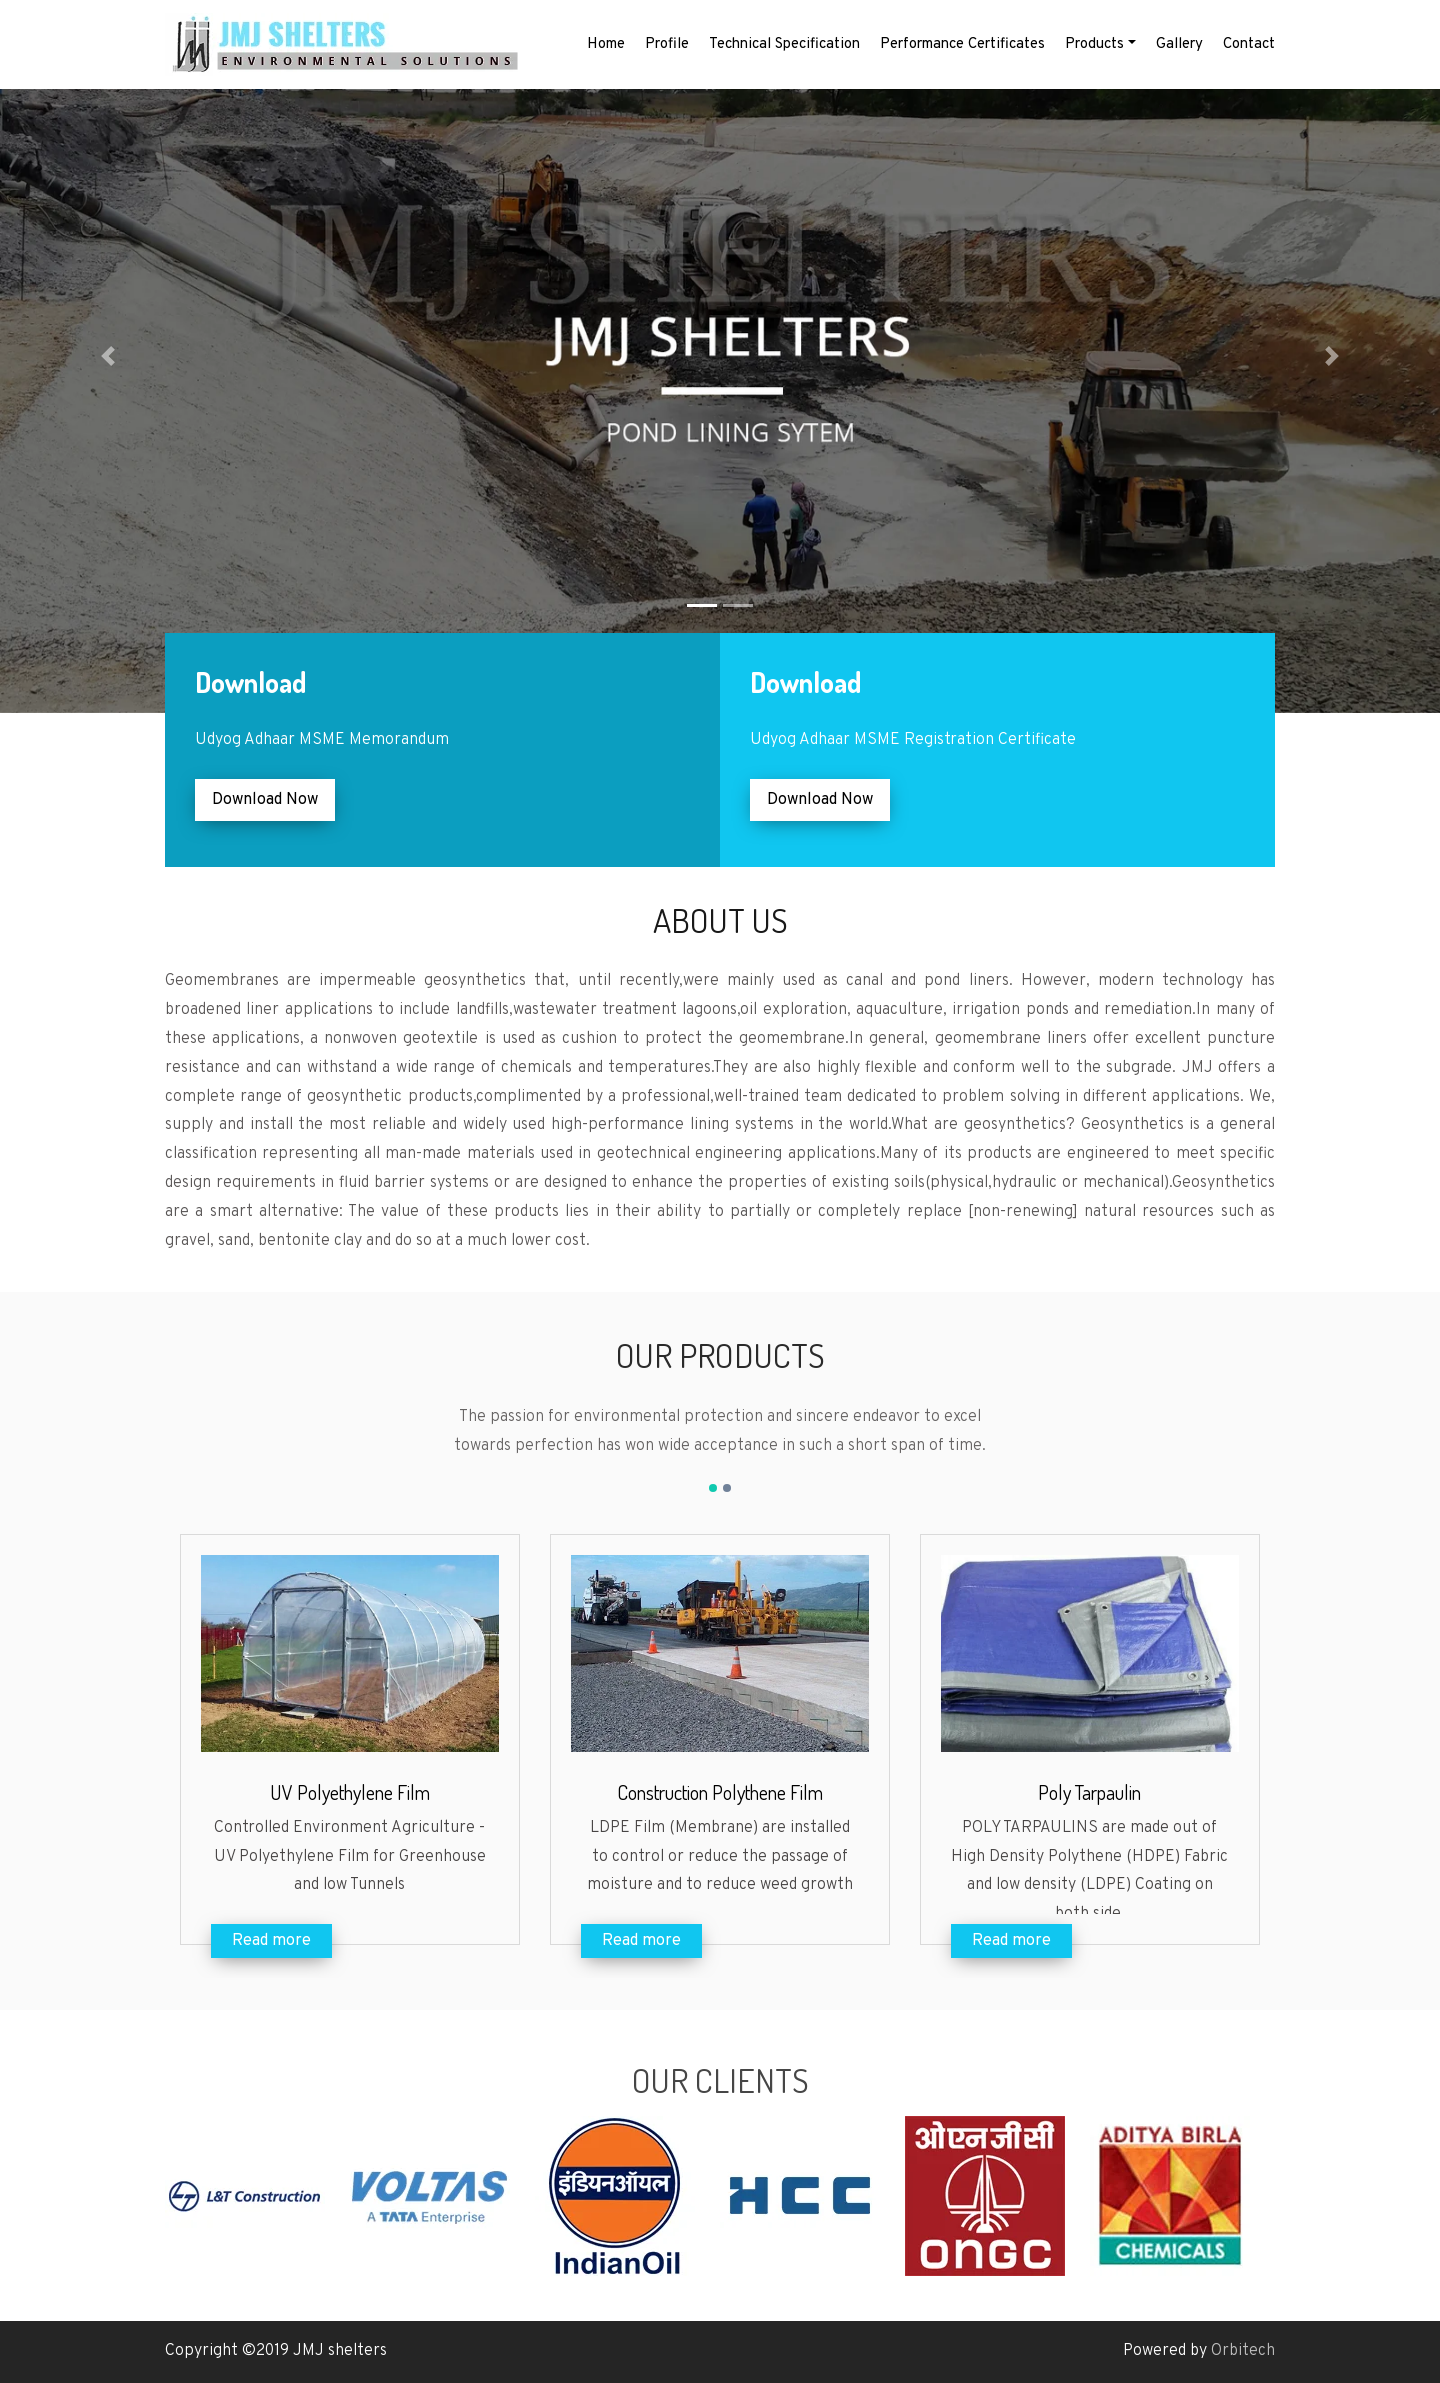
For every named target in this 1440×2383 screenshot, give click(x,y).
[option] (257, 2196)
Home (606, 44)
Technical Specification (784, 44)
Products (1094, 44)
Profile (667, 44)
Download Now (265, 800)
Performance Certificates (962, 44)
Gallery (1179, 44)
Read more (271, 1941)
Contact (1249, 44)
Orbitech (1243, 2351)
